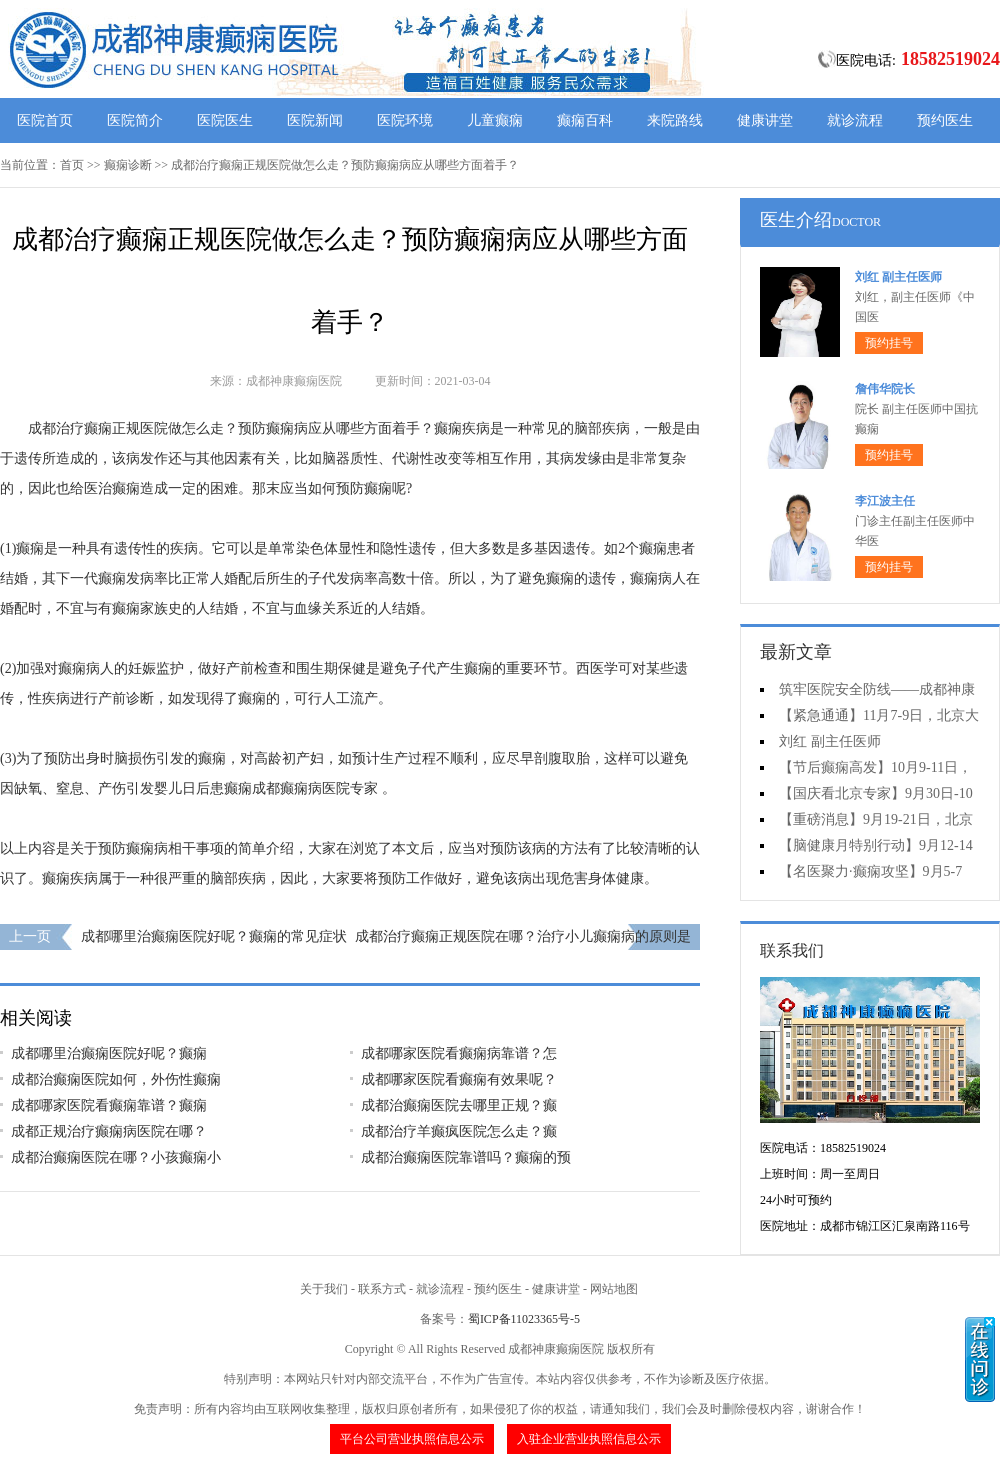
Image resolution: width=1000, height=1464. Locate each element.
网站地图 (614, 1289)
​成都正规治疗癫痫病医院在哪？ (109, 1131)
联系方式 (382, 1289)
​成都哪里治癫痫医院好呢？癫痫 (109, 1053)
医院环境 (405, 120)
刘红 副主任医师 (898, 277)
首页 (72, 165)
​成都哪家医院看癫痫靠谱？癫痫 (109, 1105)
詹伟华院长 (885, 389)
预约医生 (945, 120)
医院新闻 (315, 120)
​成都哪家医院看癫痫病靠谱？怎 (459, 1053)
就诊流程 (855, 120)
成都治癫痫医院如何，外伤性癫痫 (116, 1079)
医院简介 (135, 120)
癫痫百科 (585, 120)
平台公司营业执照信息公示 (412, 1439)
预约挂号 (889, 343)
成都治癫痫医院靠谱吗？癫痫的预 (466, 1157)
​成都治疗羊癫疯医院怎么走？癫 (459, 1131)
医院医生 (225, 120)
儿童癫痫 (495, 120)
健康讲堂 (765, 120)
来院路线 (675, 120)
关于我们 (324, 1289)
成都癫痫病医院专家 (315, 788)
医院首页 (45, 120)
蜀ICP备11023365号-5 (524, 1319)
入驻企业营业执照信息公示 (589, 1439)
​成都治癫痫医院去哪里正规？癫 (459, 1105)
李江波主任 (885, 501)
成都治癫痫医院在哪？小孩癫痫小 (116, 1157)
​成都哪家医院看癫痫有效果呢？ (459, 1079)
